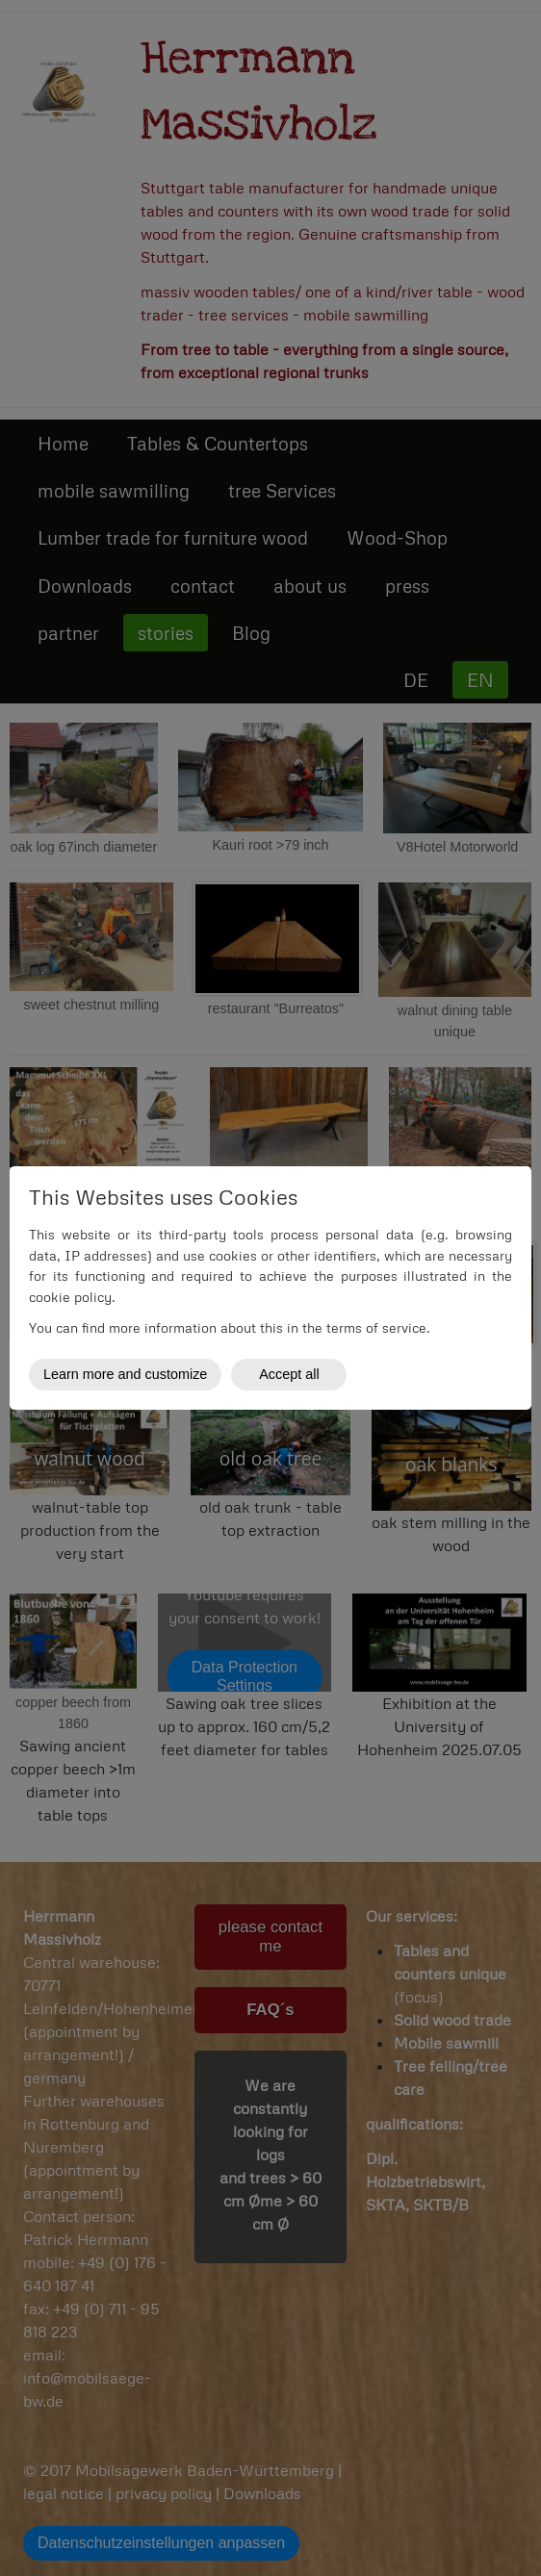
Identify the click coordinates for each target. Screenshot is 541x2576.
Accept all (289, 1374)
